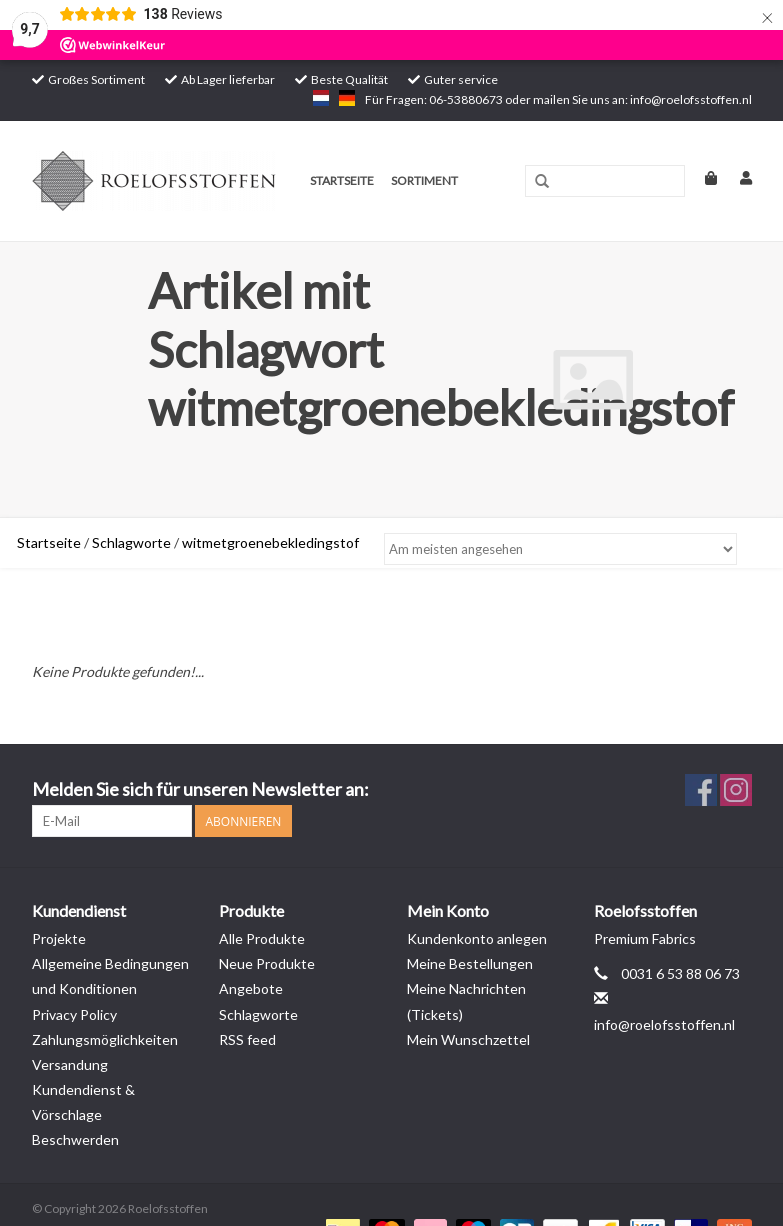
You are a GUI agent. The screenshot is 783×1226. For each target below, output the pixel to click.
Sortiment (424, 180)
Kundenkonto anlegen (477, 938)
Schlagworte (131, 542)
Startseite (342, 180)
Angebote (251, 988)
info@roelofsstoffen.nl (664, 1024)
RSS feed (247, 1039)
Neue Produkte (267, 963)
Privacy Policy (74, 1014)
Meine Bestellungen (470, 963)
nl (321, 98)
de (347, 98)
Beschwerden (75, 1139)
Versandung (70, 1064)
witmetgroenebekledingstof (270, 542)
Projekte (59, 938)
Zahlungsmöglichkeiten (105, 1039)
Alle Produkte (262, 938)
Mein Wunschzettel (468, 1039)
